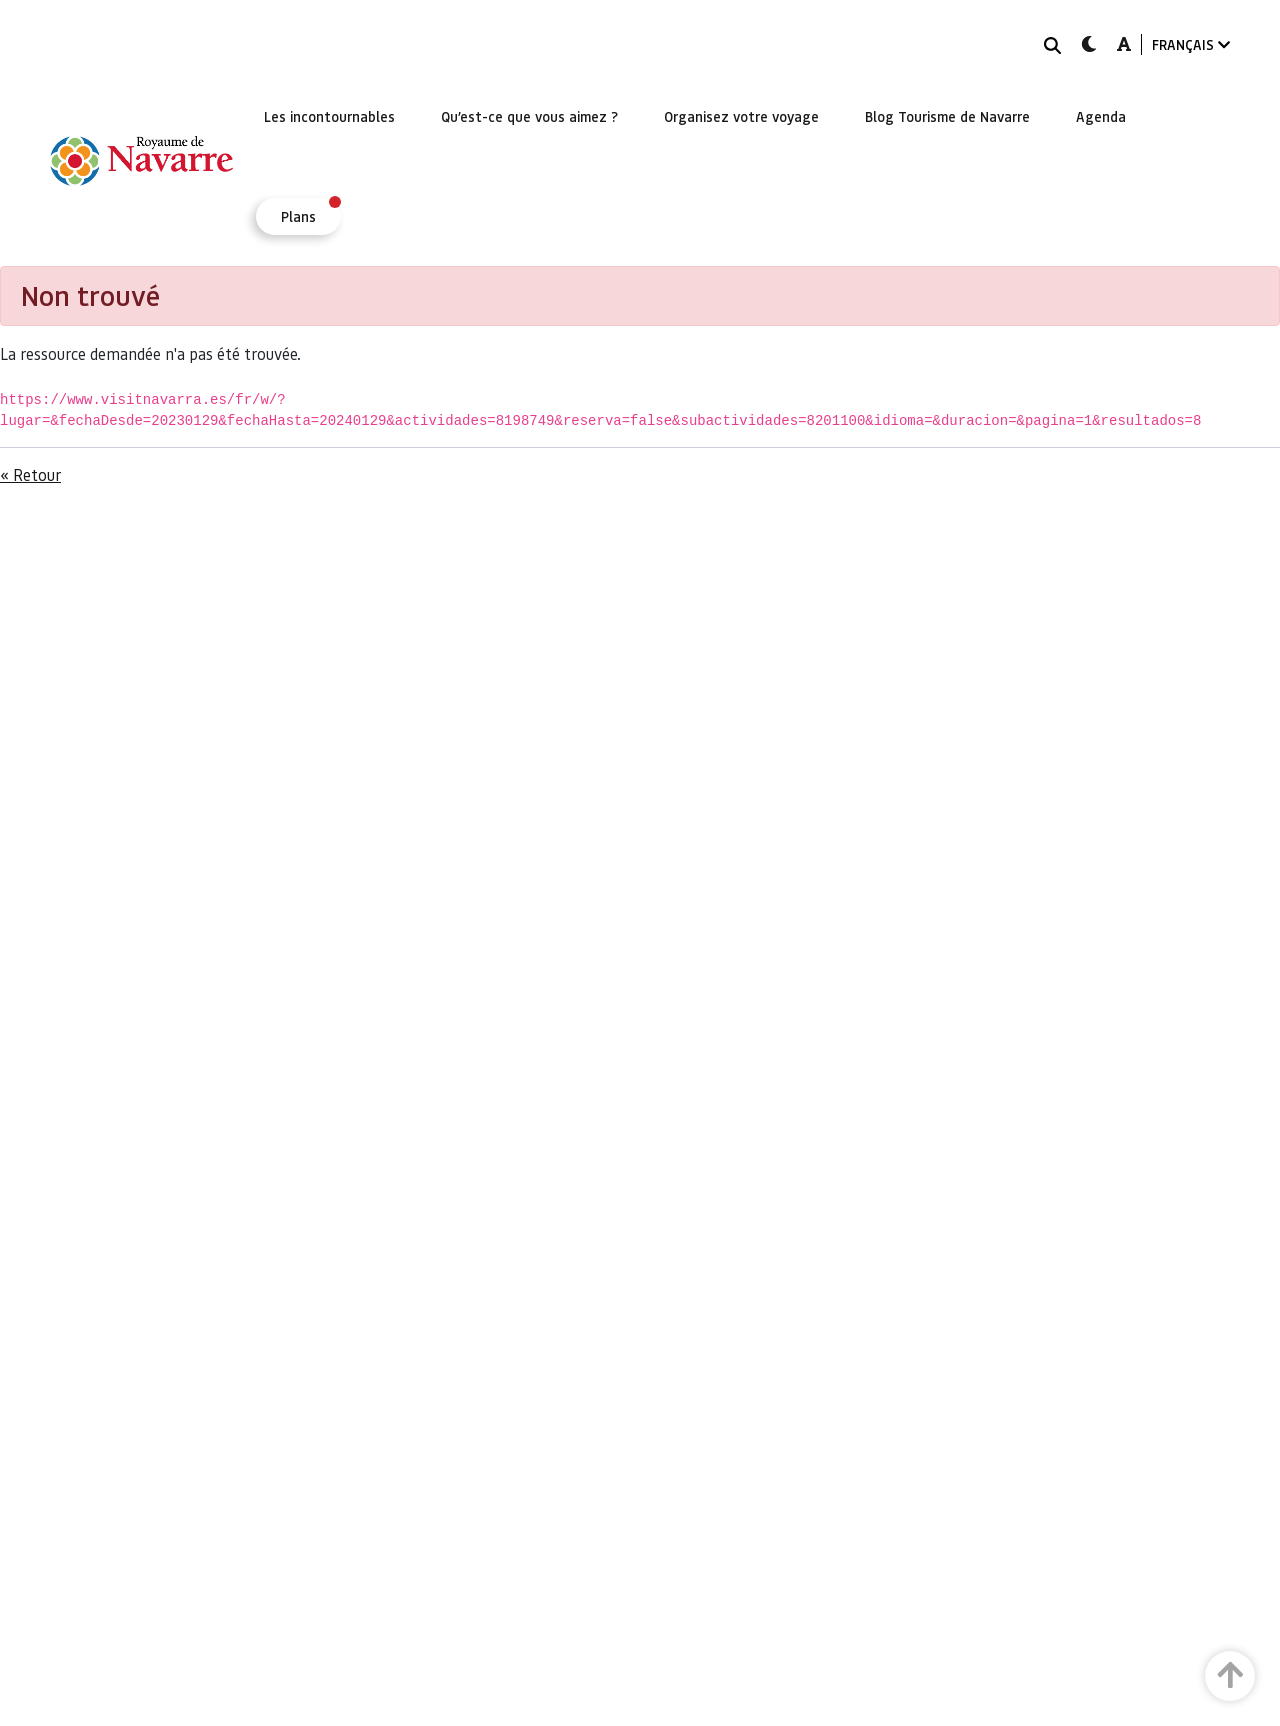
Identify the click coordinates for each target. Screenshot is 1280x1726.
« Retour (30, 474)
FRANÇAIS (1191, 44)
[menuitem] (329, 116)
